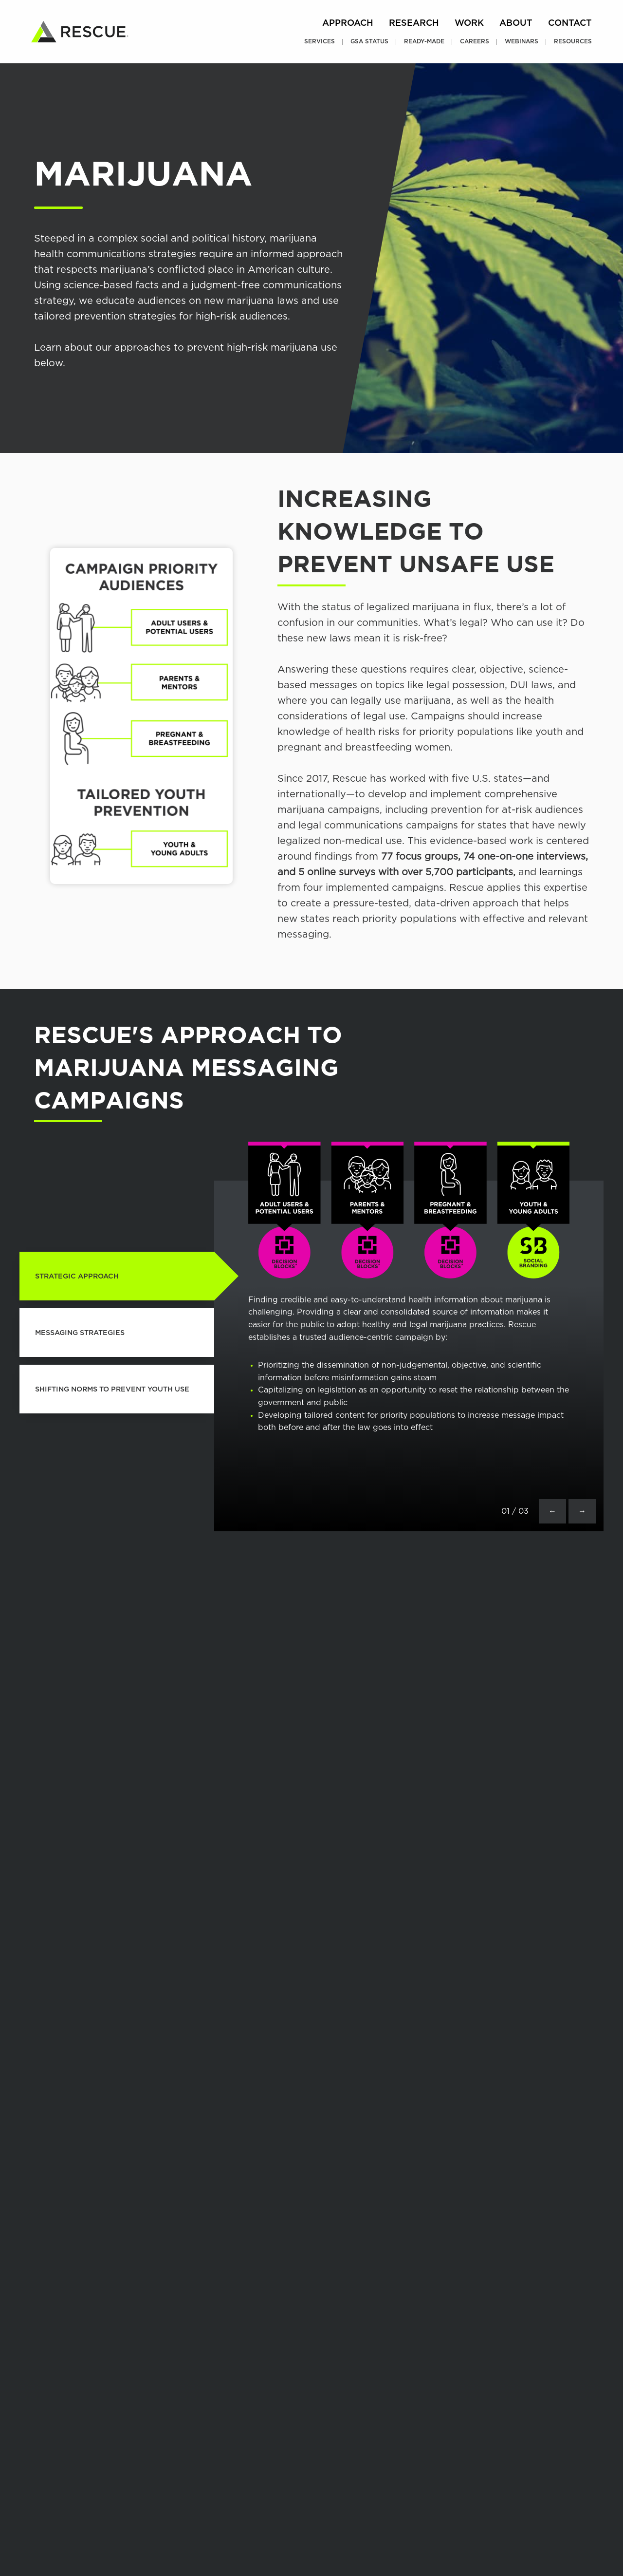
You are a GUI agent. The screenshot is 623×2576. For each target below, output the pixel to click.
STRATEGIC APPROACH (77, 1276)
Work (469, 23)
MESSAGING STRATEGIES (80, 1332)
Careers (474, 41)
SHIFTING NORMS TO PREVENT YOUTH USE (112, 1389)
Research (414, 23)
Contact (570, 23)
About (515, 23)
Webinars (521, 41)
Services (319, 41)
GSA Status (369, 41)
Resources (573, 41)
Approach (347, 23)
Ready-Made (424, 41)
